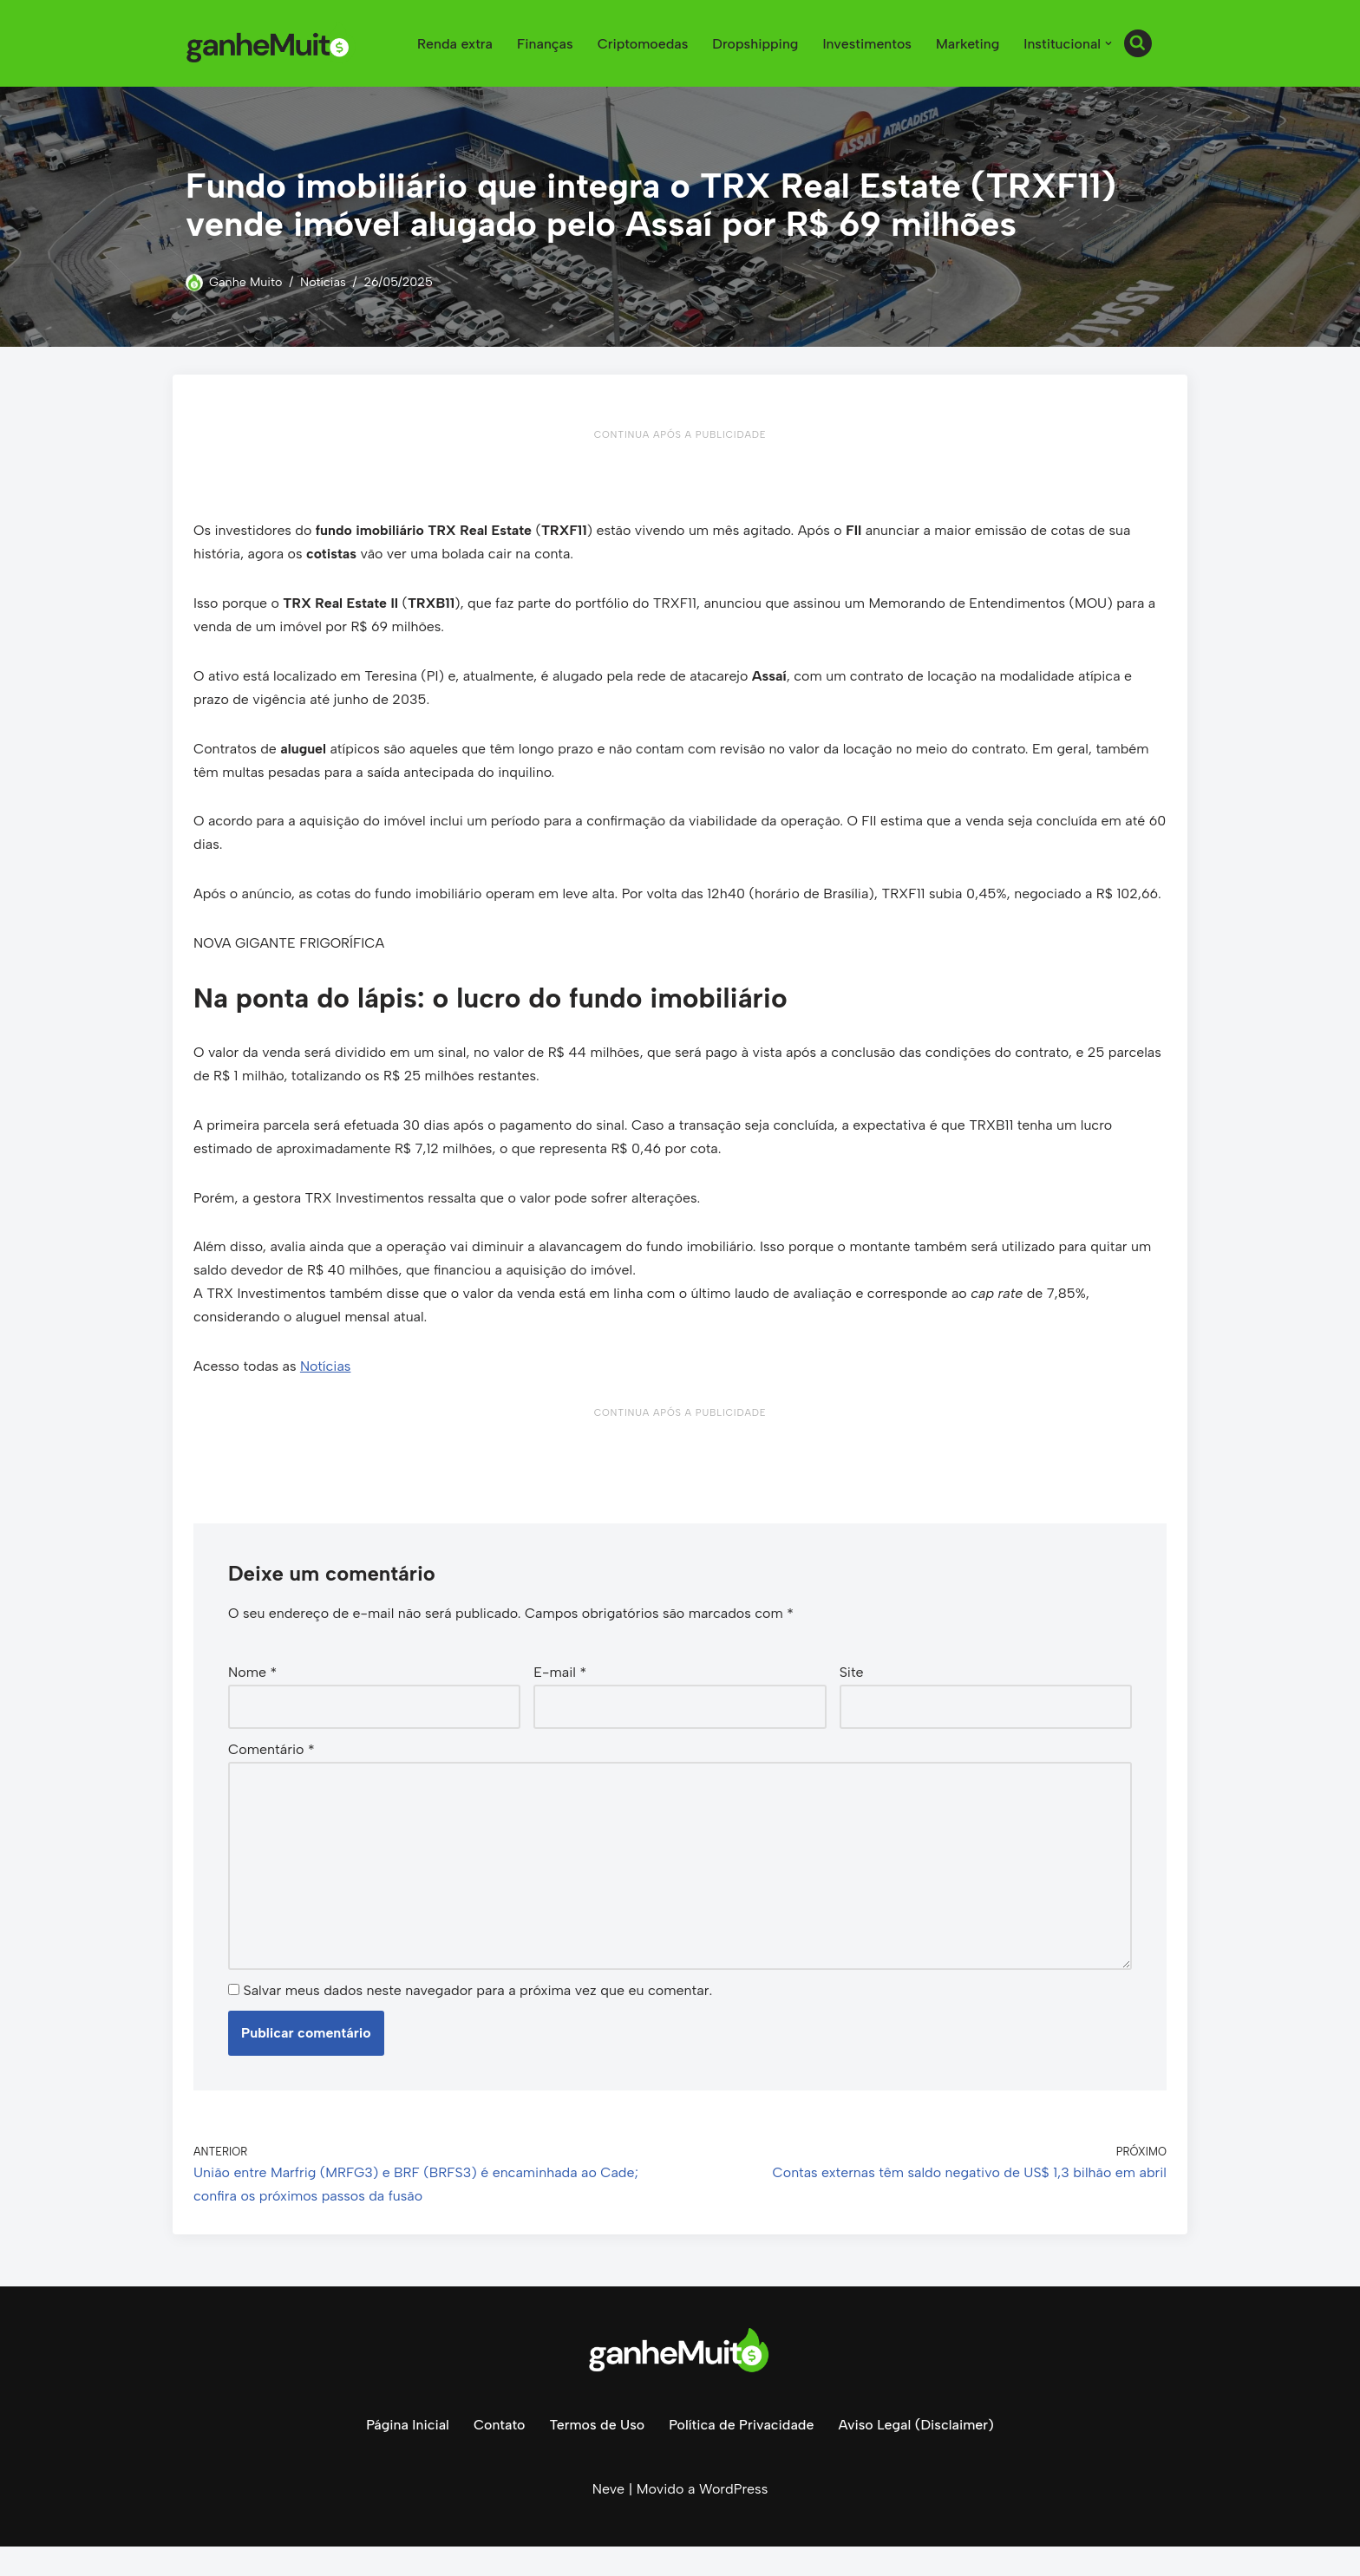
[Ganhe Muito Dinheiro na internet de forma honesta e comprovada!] (272, 43)
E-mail (559, 1701)
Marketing (967, 44)
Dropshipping (753, 44)
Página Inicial (406, 2454)
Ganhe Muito (246, 282)
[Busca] (1138, 43)
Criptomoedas (640, 44)
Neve (608, 2519)
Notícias (324, 282)
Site (852, 1701)
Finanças (542, 44)
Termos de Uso (596, 2454)
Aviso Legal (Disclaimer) (917, 2454)
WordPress (733, 2519)
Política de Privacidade (741, 2454)
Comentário (271, 1778)
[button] (1108, 43)
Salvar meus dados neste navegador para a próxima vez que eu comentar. (477, 2020)
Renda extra (452, 44)
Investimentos (866, 44)
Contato (499, 2454)
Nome (252, 1701)
